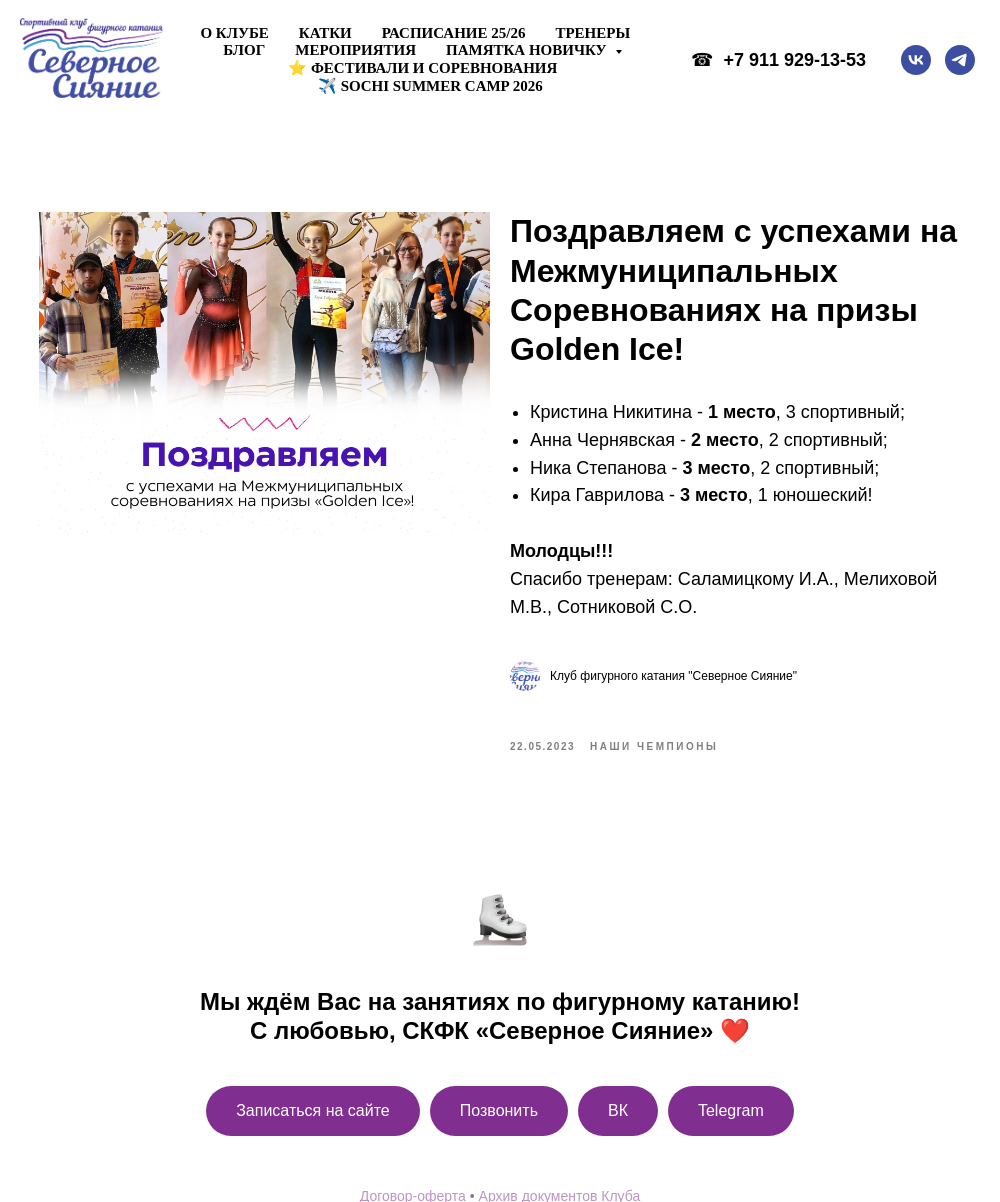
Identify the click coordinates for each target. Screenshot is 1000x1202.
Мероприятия (355, 50)
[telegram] (960, 60)
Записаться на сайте (313, 1116)
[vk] (916, 60)
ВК (618, 1116)
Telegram (731, 1116)
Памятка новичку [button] (528, 50)
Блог (244, 50)
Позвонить (499, 1116)
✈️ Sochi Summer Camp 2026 (430, 86)
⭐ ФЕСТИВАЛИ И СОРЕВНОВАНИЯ (422, 68)
